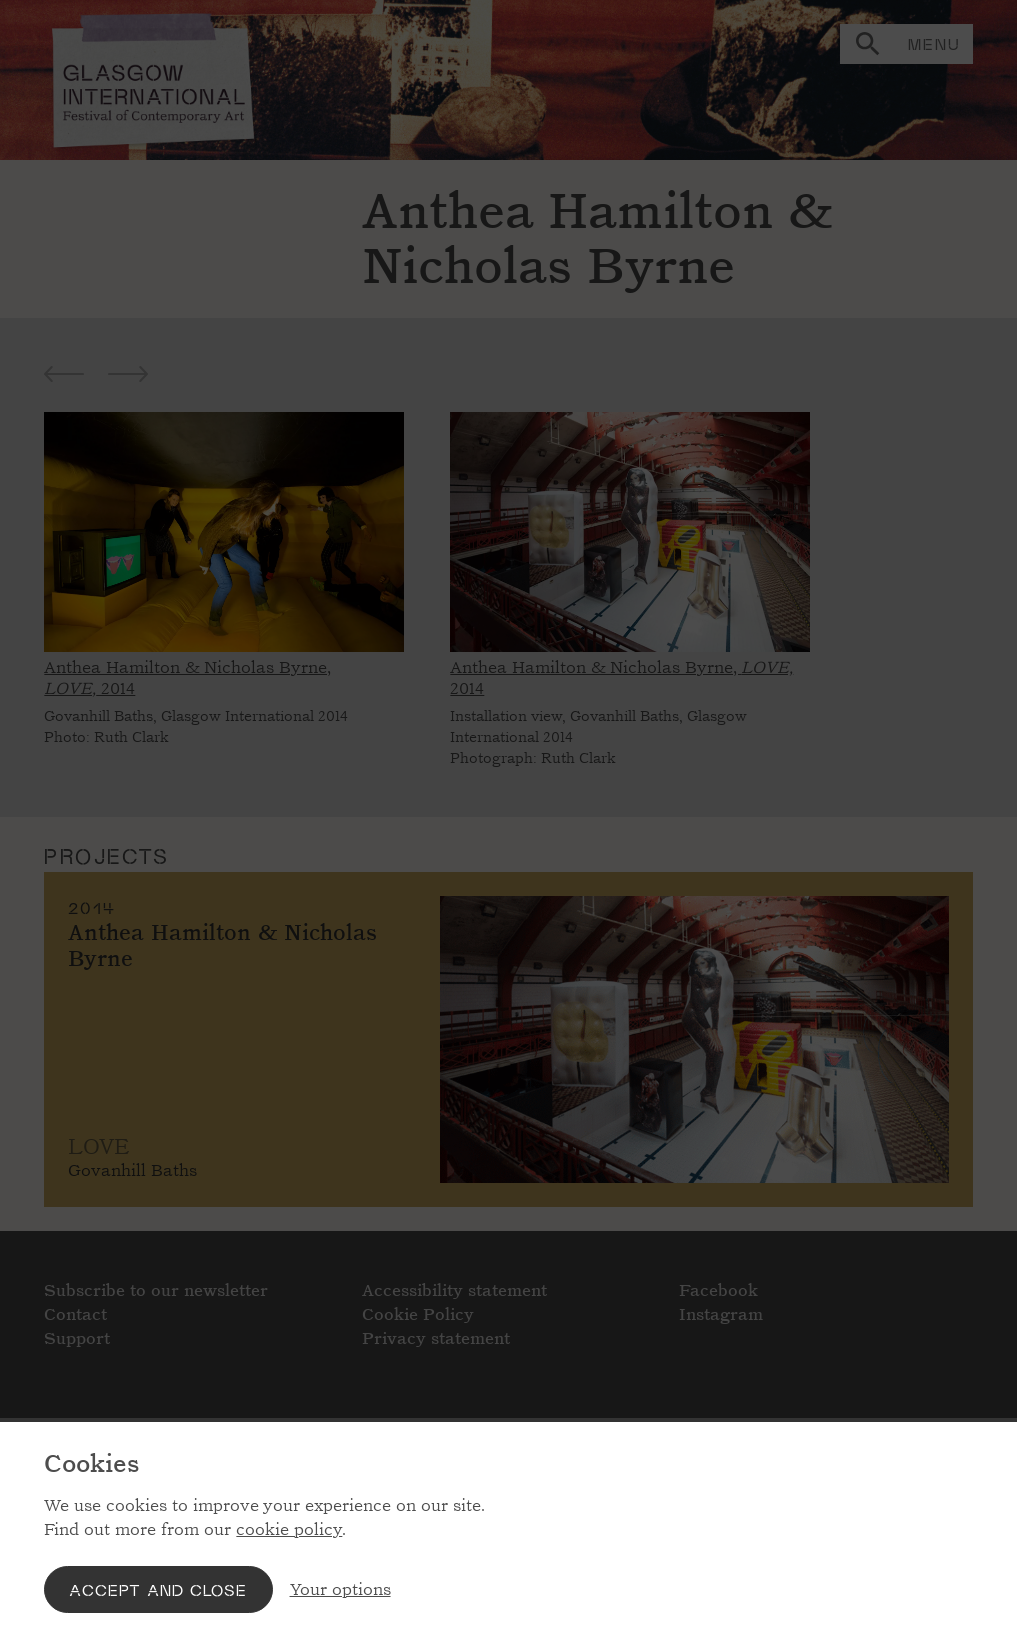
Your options (340, 1589)
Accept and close (158, 1589)
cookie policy (289, 1529)
